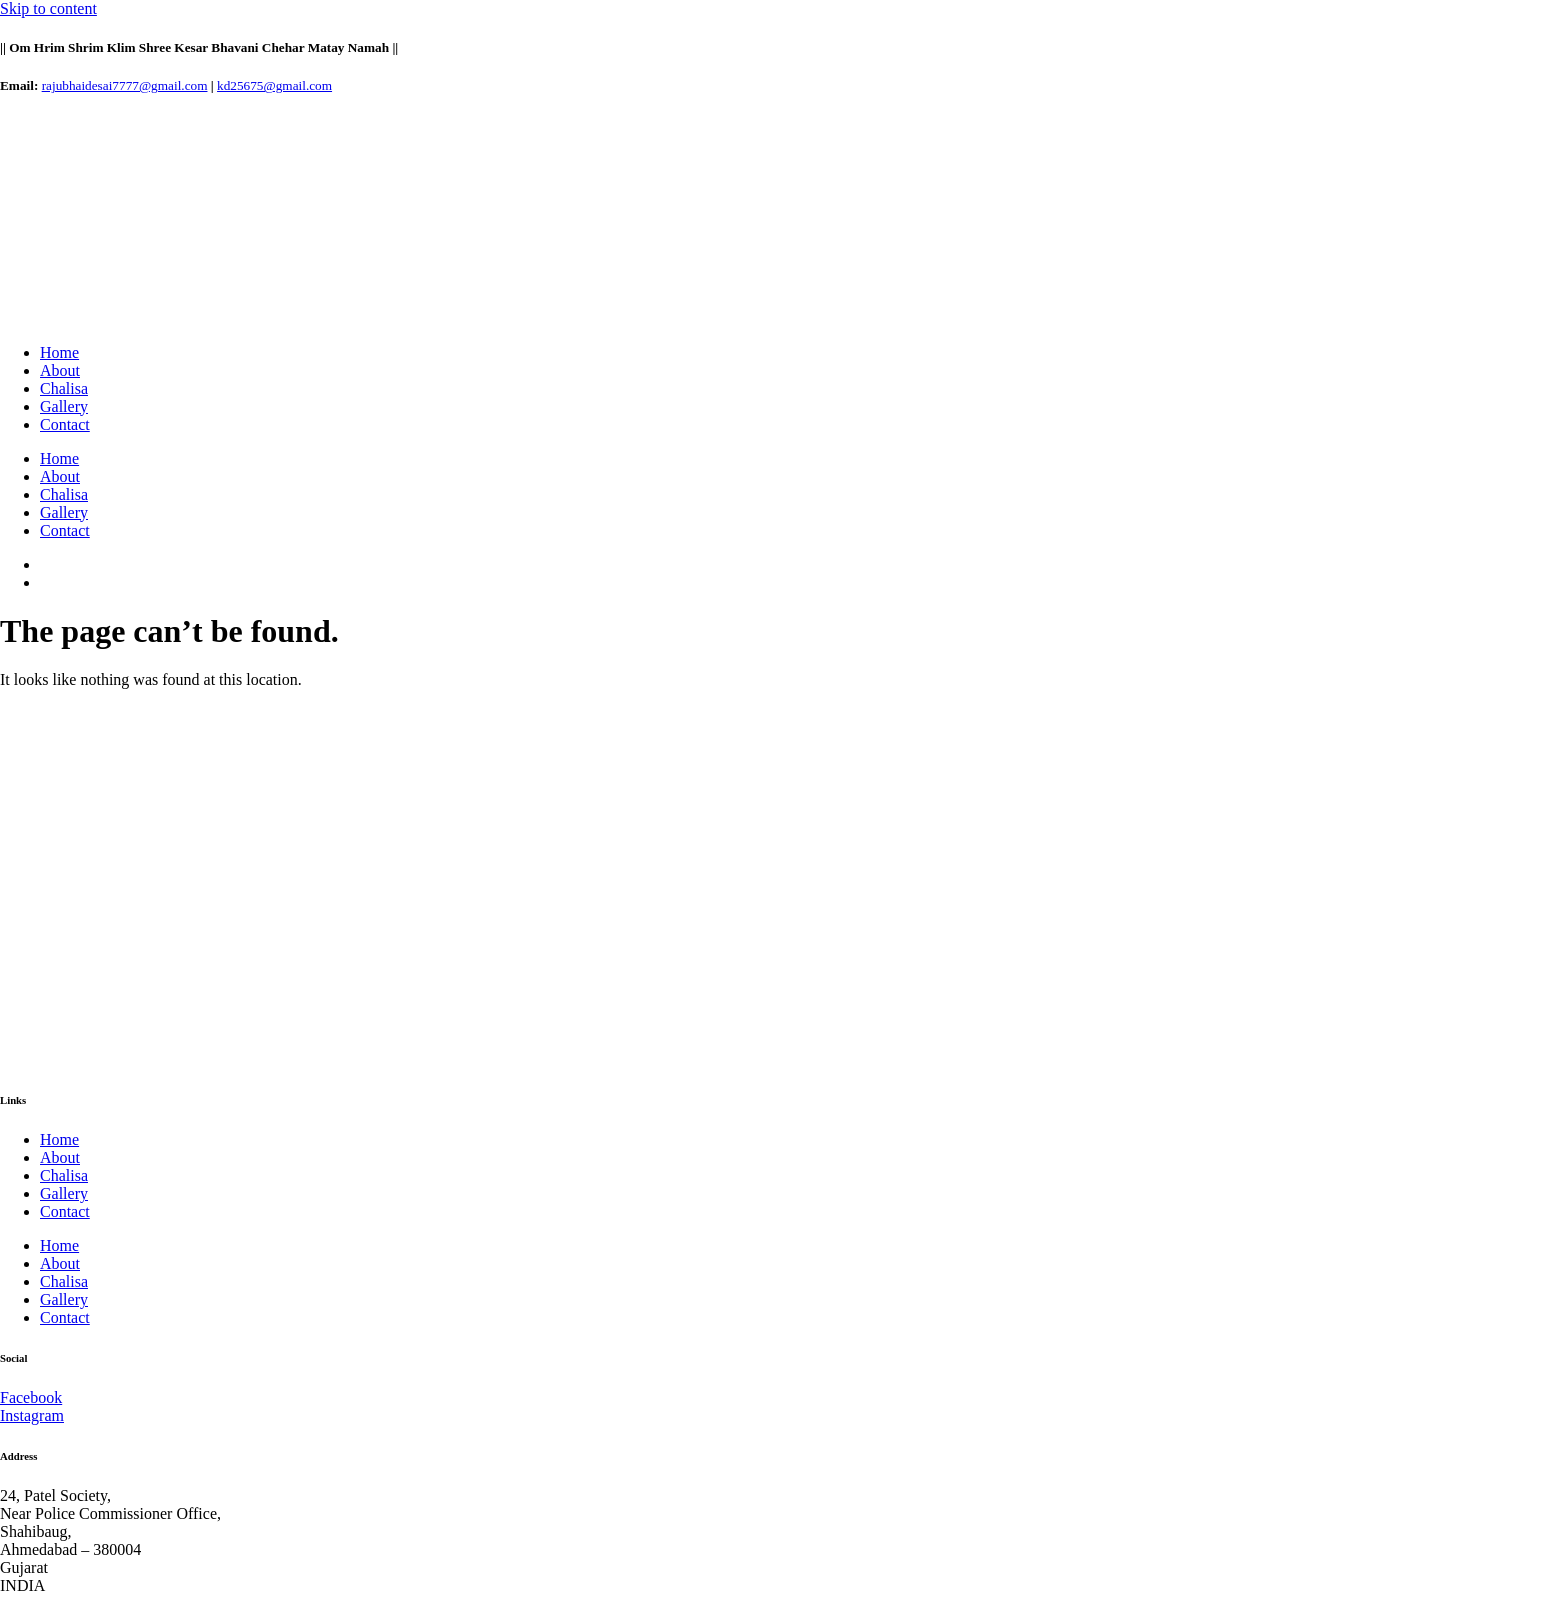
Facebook (31, 1397)
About (60, 370)
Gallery (64, 406)
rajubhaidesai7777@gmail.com (125, 85)
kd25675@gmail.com (274, 85)
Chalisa (64, 388)
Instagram (32, 1415)
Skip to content (48, 8)
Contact (65, 424)
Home (59, 352)
